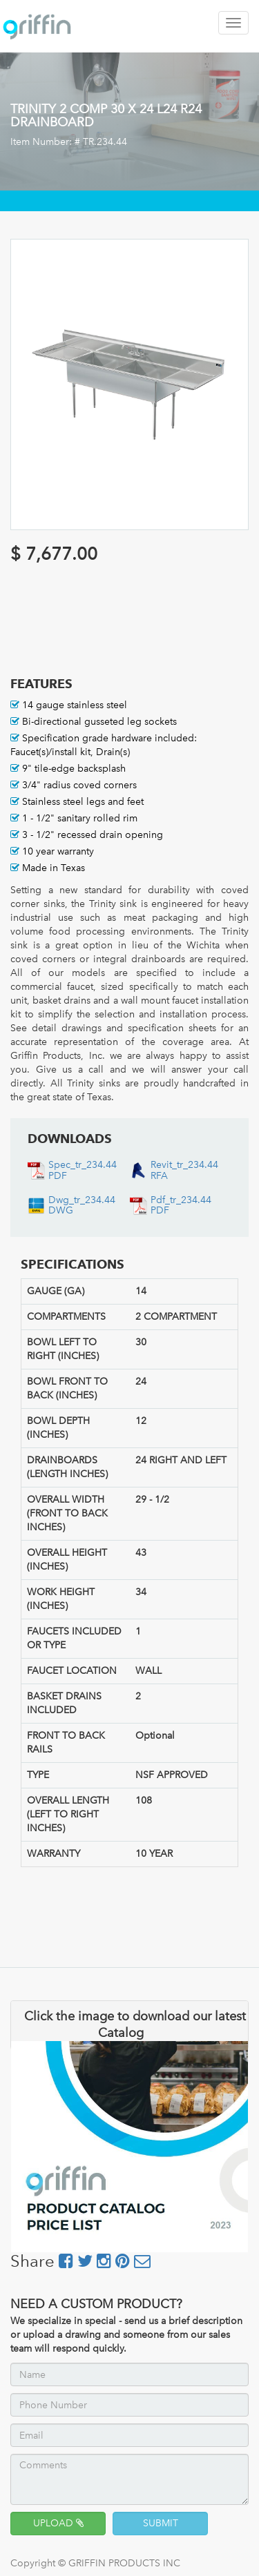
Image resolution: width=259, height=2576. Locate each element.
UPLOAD (58, 2523)
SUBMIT (160, 2523)
